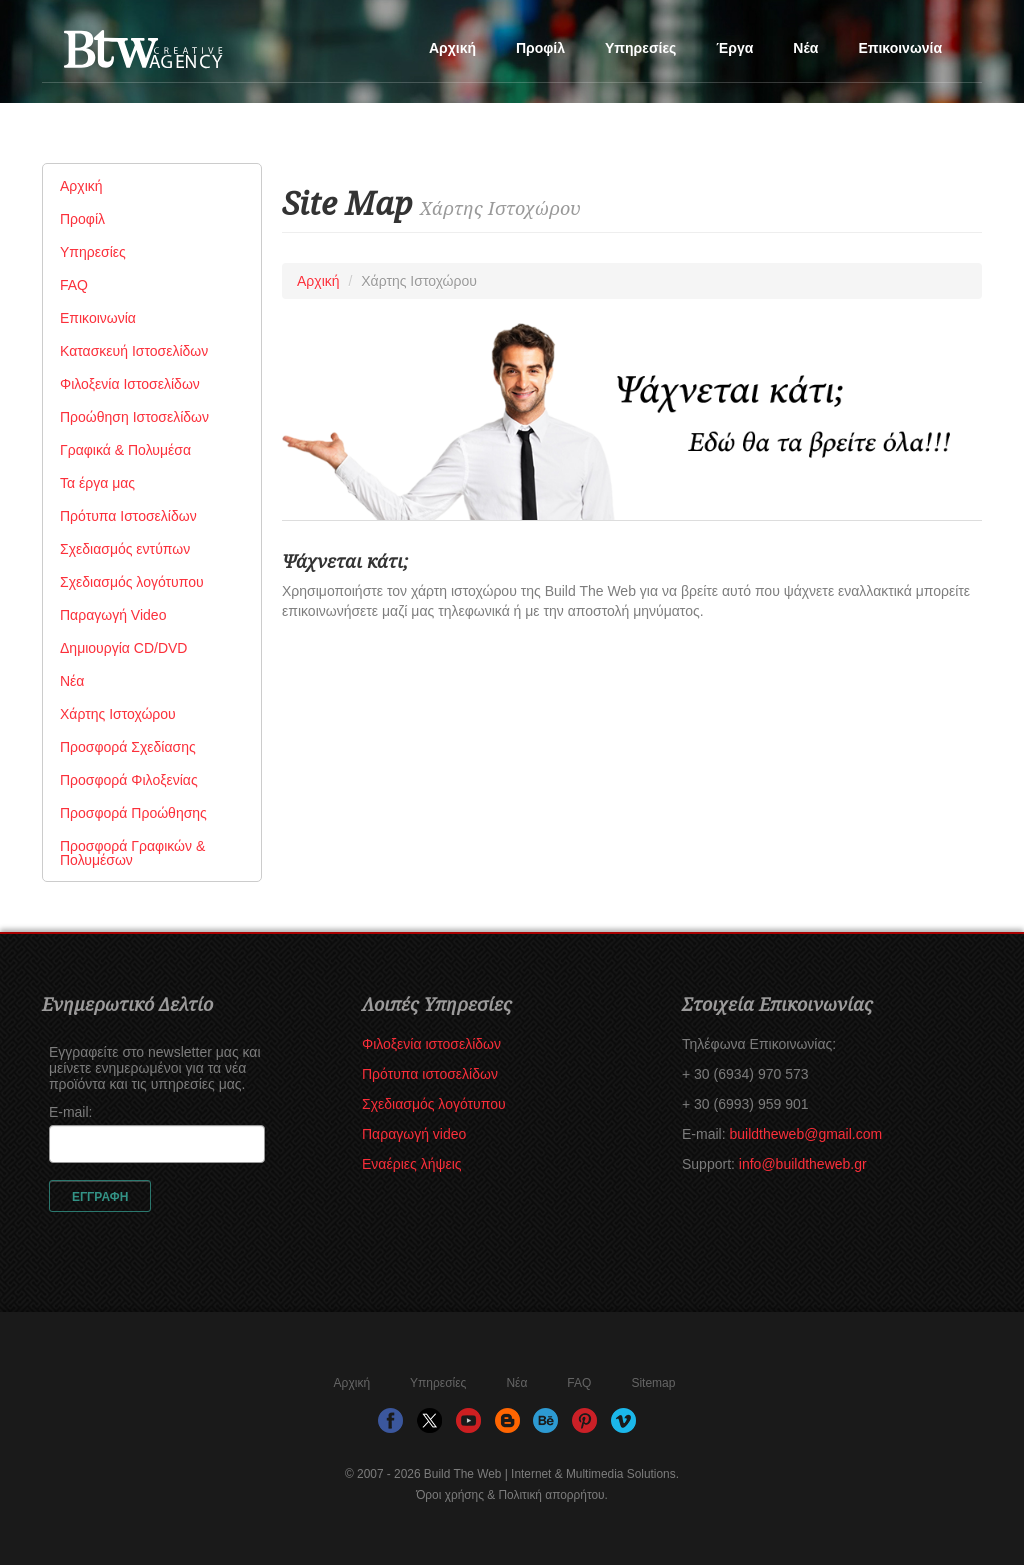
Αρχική (452, 48)
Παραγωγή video (414, 1134)
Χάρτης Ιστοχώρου (118, 714)
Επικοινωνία (900, 48)
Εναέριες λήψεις (412, 1164)
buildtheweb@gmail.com (805, 1134)
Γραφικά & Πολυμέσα (125, 450)
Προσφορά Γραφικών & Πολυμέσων (132, 853)
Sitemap (653, 1383)
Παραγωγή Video (113, 615)
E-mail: (71, 1112)
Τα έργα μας (97, 483)
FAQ (74, 285)
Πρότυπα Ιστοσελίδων (128, 516)
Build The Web (182, 56)
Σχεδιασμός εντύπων (125, 549)
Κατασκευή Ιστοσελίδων (134, 351)
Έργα (734, 48)
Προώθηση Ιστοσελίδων (134, 417)
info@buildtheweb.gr (803, 1164)
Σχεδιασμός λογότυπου (132, 582)
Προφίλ (540, 48)
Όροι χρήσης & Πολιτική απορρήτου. (512, 1495)
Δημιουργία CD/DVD (123, 648)
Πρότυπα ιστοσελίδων (430, 1074)
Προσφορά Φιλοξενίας (129, 780)
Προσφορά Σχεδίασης (128, 747)
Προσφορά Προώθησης (133, 813)
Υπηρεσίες (640, 48)
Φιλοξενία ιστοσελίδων (431, 1044)
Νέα (805, 48)
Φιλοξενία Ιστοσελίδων (130, 384)
